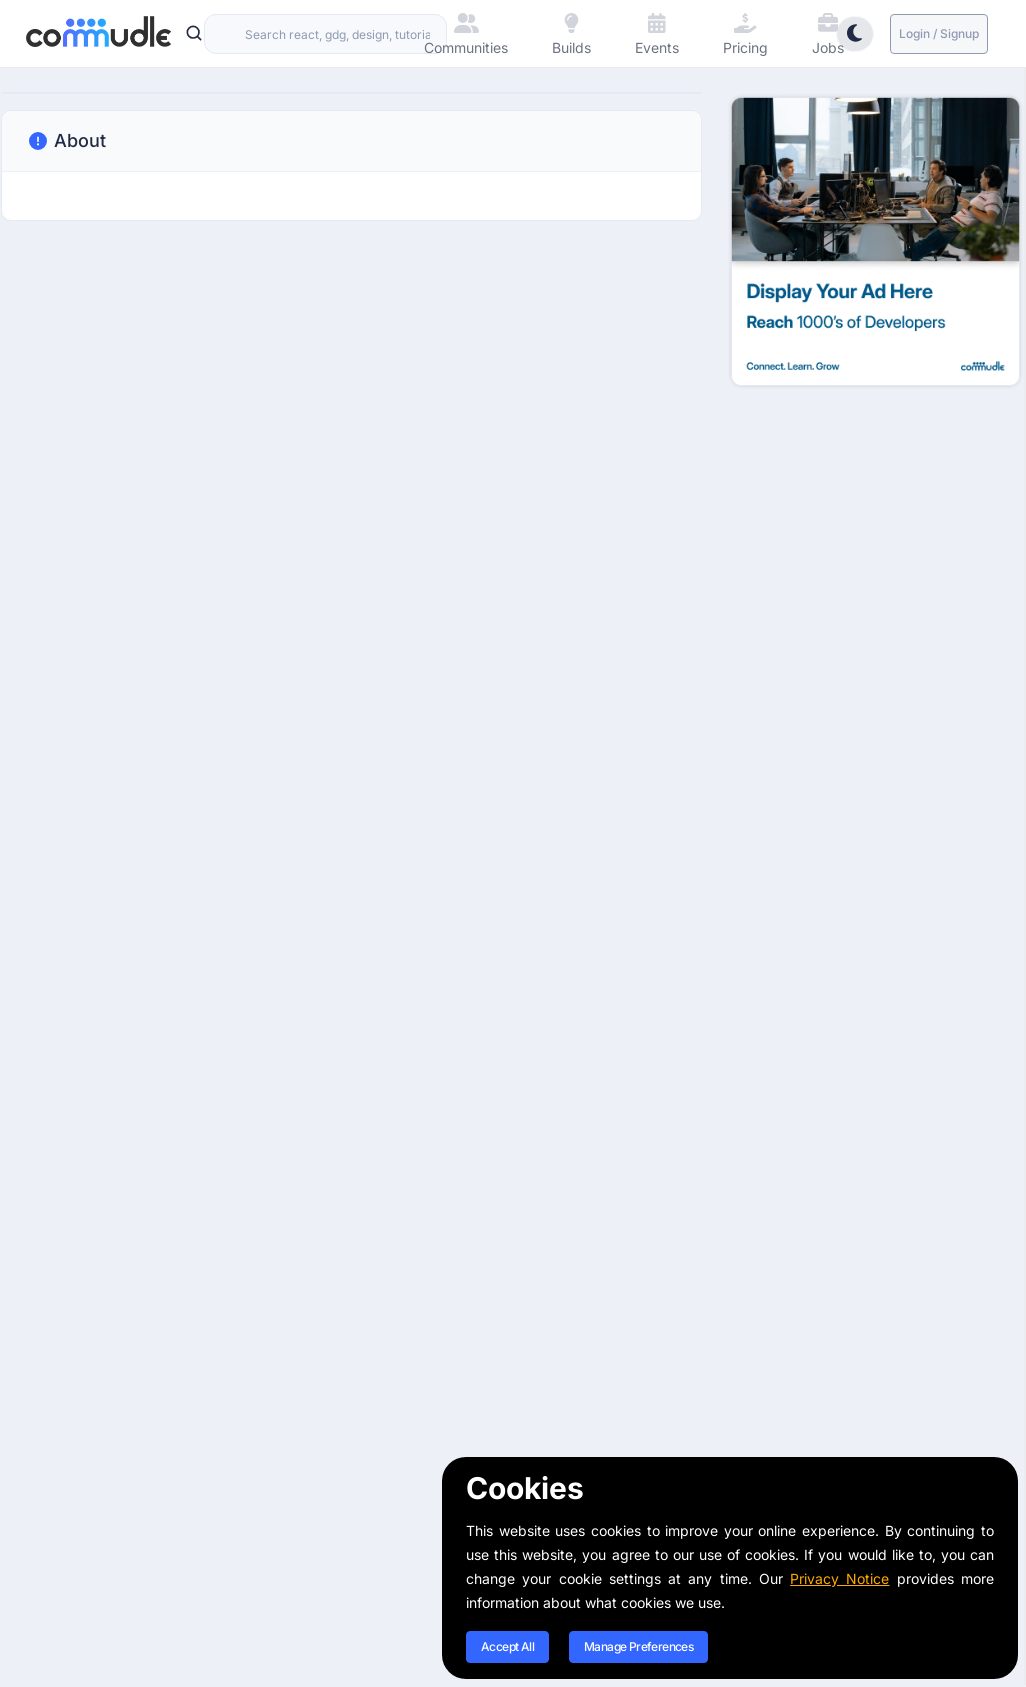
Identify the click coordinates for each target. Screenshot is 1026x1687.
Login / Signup (939, 33)
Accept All (507, 1646)
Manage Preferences (638, 1646)
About (66, 141)
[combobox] (325, 34)
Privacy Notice (839, 1578)
